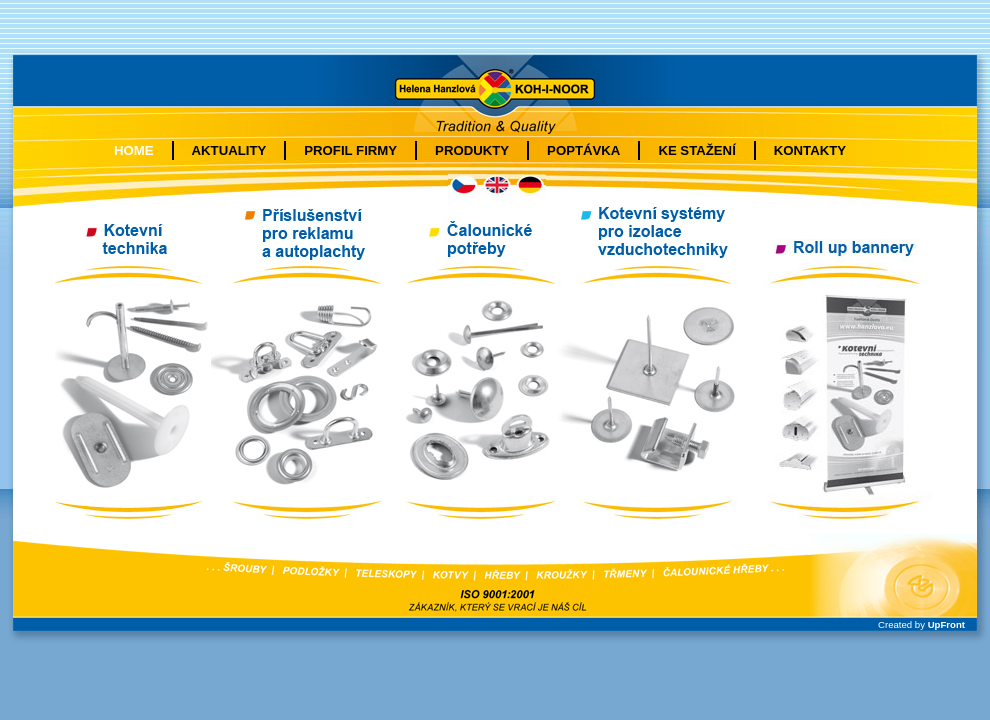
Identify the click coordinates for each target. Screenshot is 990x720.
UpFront (946, 624)
